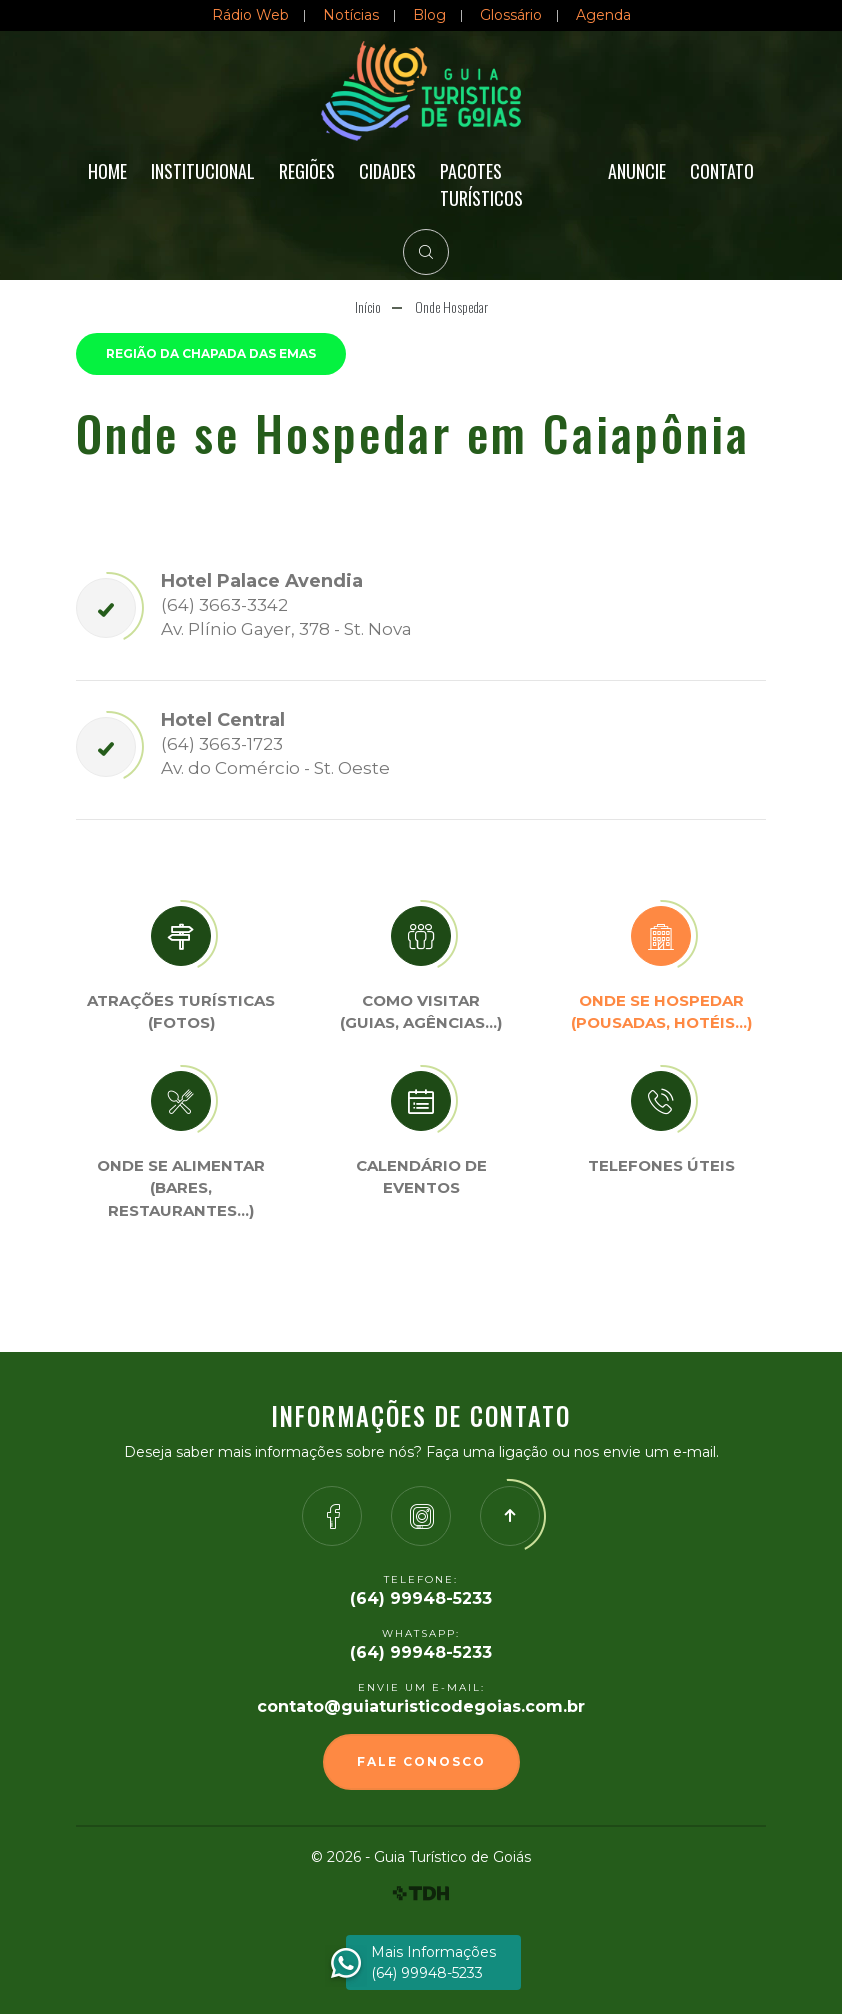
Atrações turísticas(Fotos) (181, 1013)
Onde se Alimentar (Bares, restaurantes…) (181, 1189)
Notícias (351, 15)
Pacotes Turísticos (481, 184)
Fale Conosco (421, 1762)
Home (107, 171)
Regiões (307, 171)
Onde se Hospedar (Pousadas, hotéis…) (661, 1013)
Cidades (387, 171)
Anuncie (637, 171)
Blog (429, 15)
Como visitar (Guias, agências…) (421, 1013)
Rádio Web (250, 15)
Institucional (203, 171)
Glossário (511, 15)
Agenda (603, 15)
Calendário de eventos (421, 1178)
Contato (722, 171)
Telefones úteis (661, 1166)
